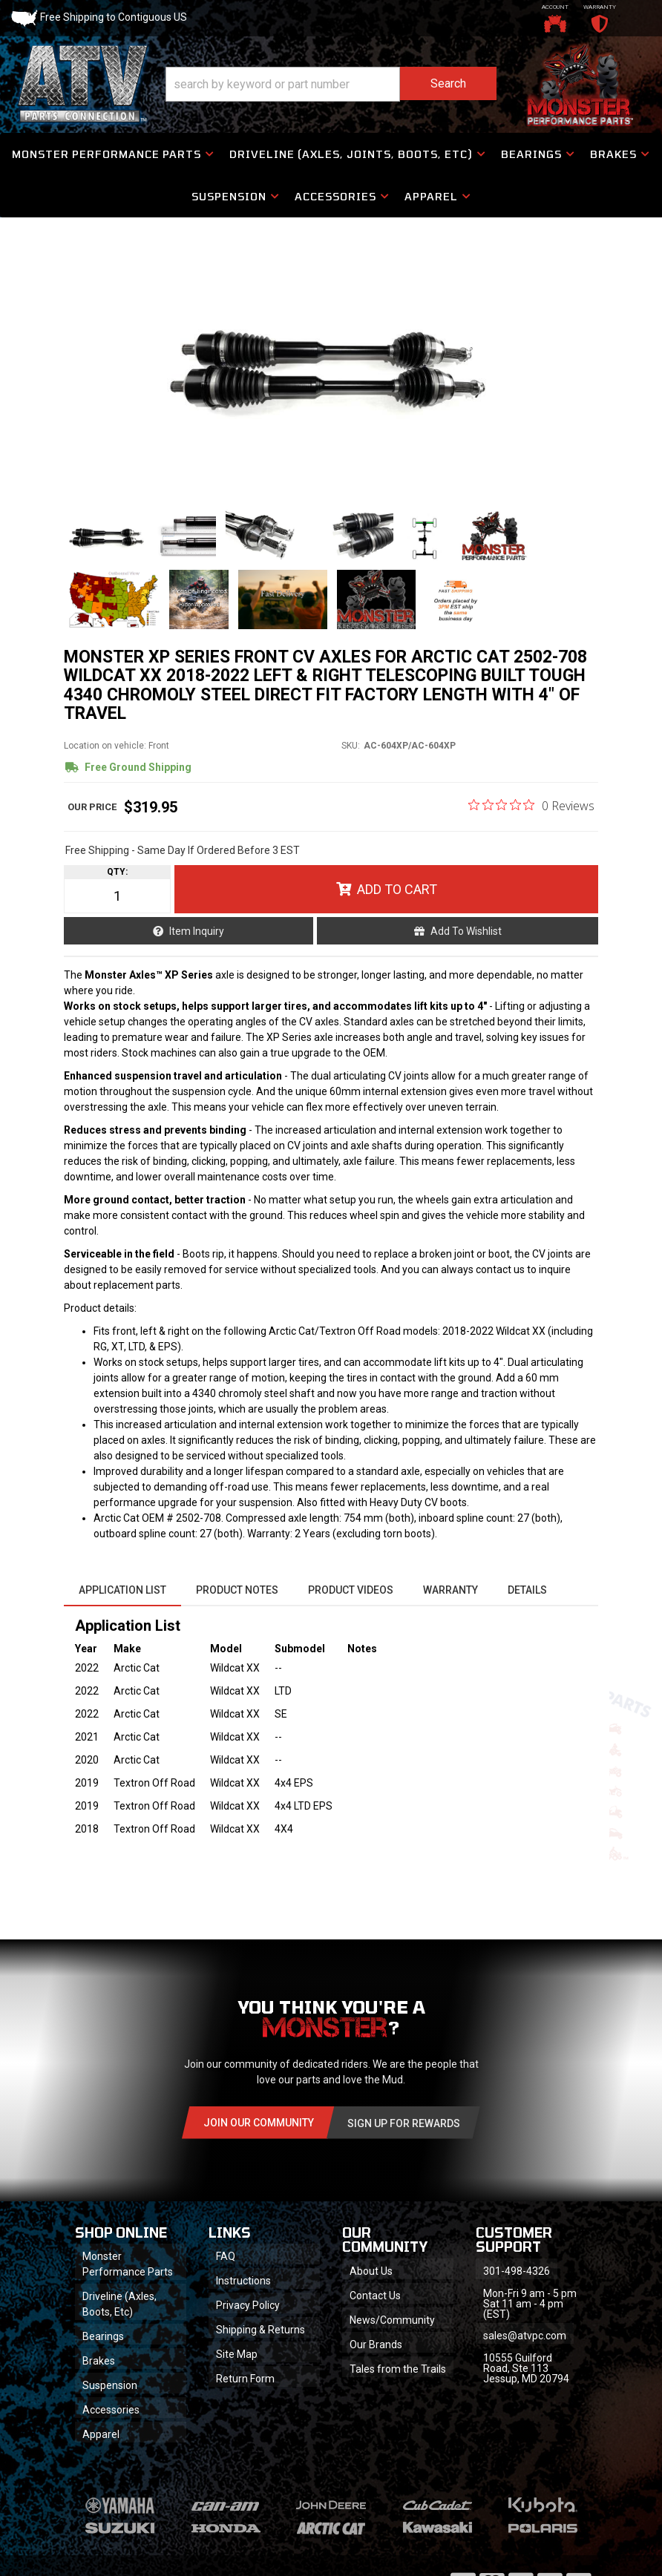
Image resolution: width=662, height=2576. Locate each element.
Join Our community (258, 2123)
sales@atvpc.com (524, 2336)
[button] (331, 84)
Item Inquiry (196, 931)
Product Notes (237, 1590)
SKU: (350, 745)
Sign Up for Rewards (403, 2123)
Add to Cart (397, 889)
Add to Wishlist (466, 931)
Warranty (450, 1590)
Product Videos (350, 1590)
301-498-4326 (516, 2271)
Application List (122, 1590)
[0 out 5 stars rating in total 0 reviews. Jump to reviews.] (531, 805)
